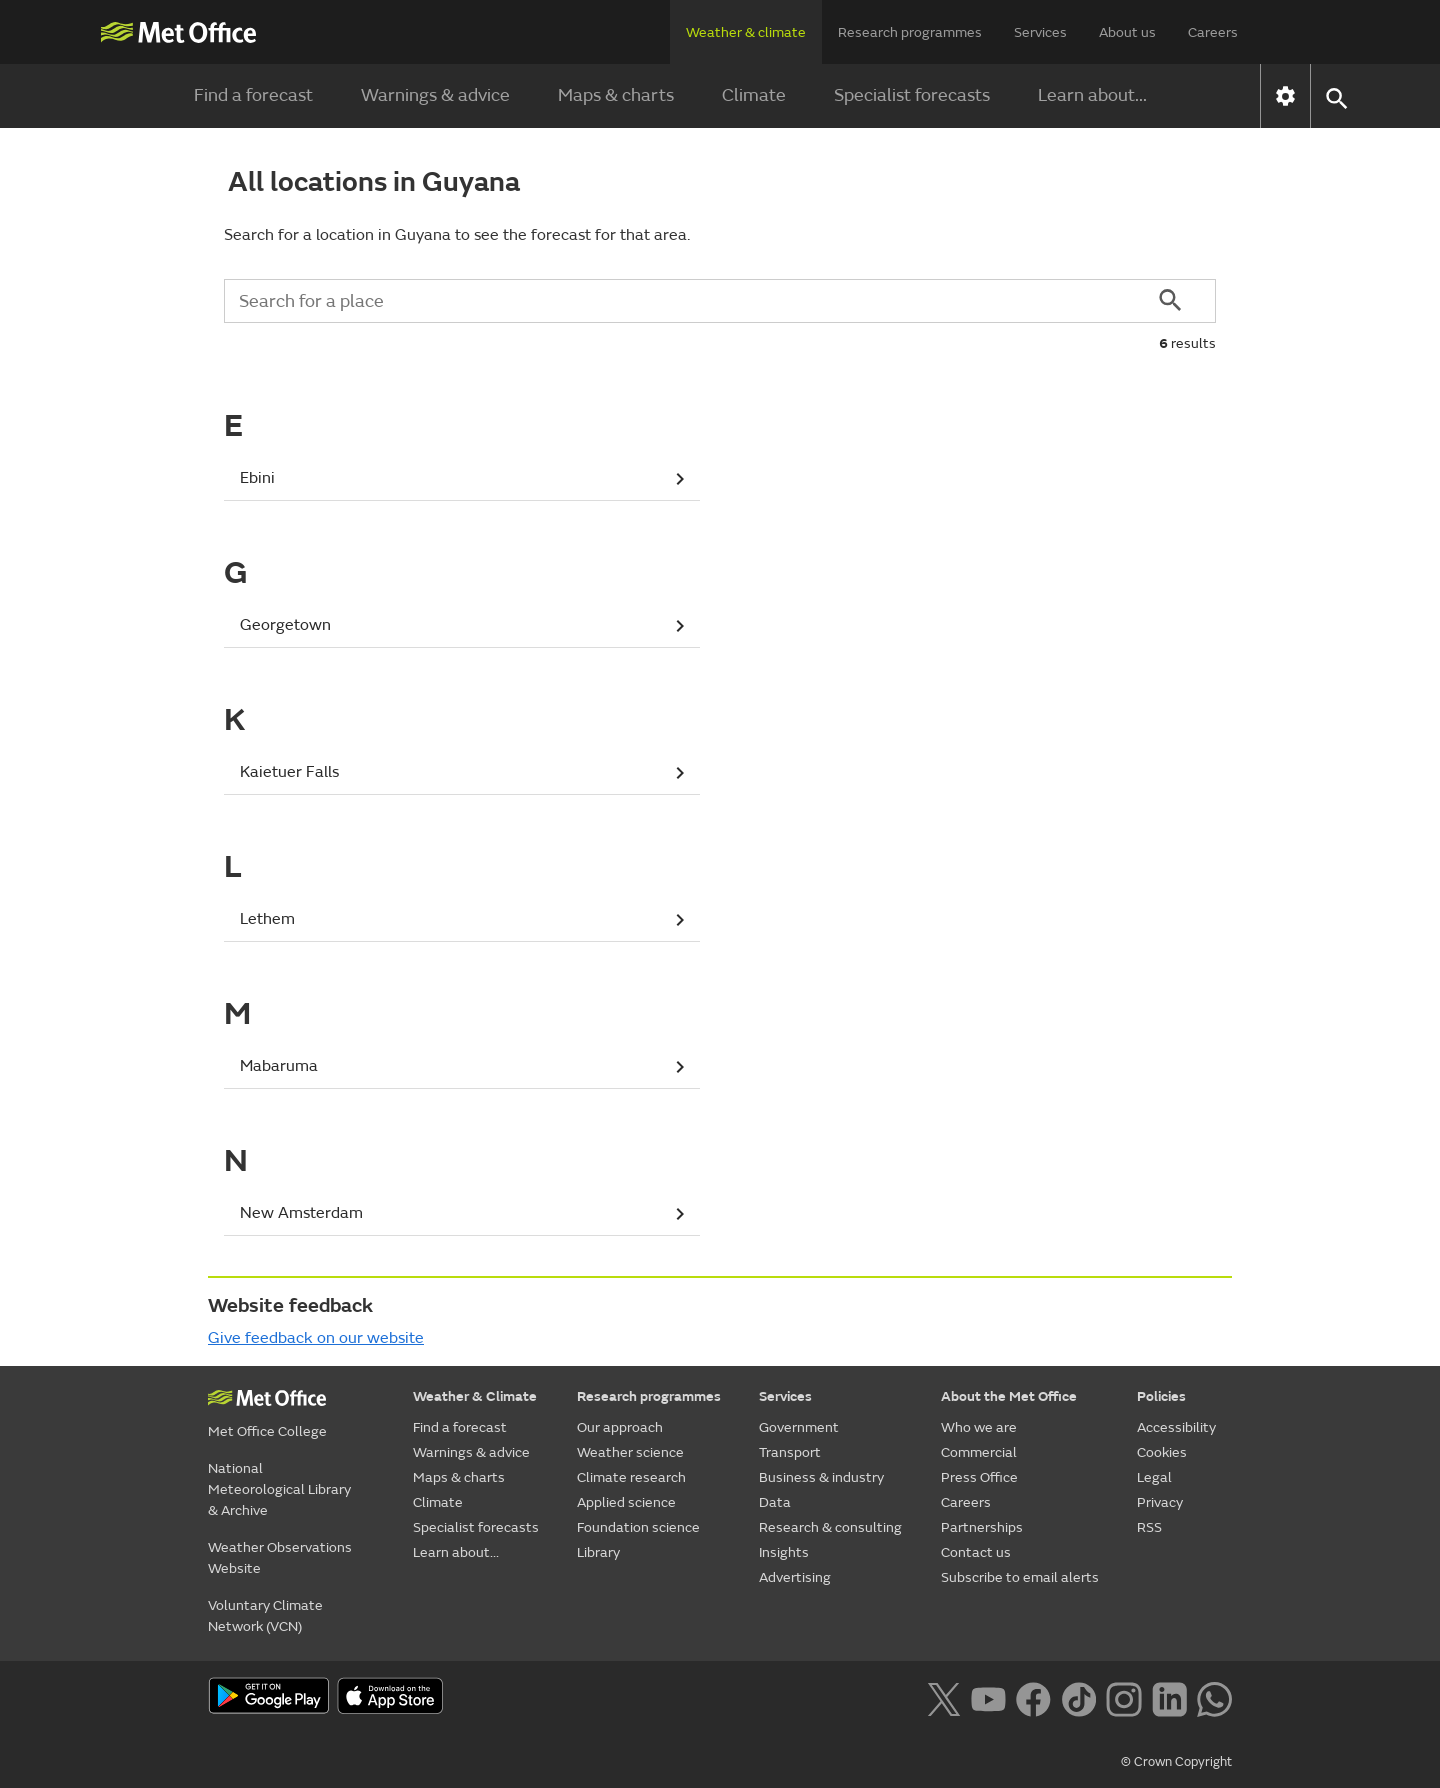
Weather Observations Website (280, 1558)
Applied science (626, 1502)
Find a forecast (253, 95)
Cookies (1162, 1452)
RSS (1149, 1527)
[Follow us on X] (943, 1698)
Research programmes (910, 32)
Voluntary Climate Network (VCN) (265, 1616)
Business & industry (821, 1477)
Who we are (979, 1427)
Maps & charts (616, 95)
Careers (1213, 32)
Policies (1161, 1396)
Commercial (979, 1452)
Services (1040, 32)
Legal (1154, 1477)
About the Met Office (1009, 1396)
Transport (790, 1452)
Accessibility (1176, 1427)
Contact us (976, 1552)
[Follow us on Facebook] (1033, 1698)
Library (598, 1552)
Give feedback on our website (316, 1338)
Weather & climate (746, 32)
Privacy (1160, 1502)
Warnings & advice (435, 95)
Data (775, 1502)
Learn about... (1092, 95)
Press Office (979, 1477)
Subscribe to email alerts (1020, 1577)
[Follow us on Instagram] (1123, 1698)
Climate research (631, 1477)
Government (799, 1427)
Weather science (630, 1452)
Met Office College (267, 1431)
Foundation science (638, 1527)
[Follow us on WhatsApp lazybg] (1214, 1698)
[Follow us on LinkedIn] (1169, 1698)
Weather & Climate (475, 1396)
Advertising (795, 1577)
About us (1127, 32)
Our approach (620, 1427)
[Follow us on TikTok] (1078, 1698)
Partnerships (982, 1527)
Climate (754, 95)
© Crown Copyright (1176, 1762)
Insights (784, 1552)
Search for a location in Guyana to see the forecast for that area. (457, 235)
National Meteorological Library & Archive (279, 1489)
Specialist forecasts (912, 95)
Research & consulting (830, 1527)
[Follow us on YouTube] (988, 1698)
